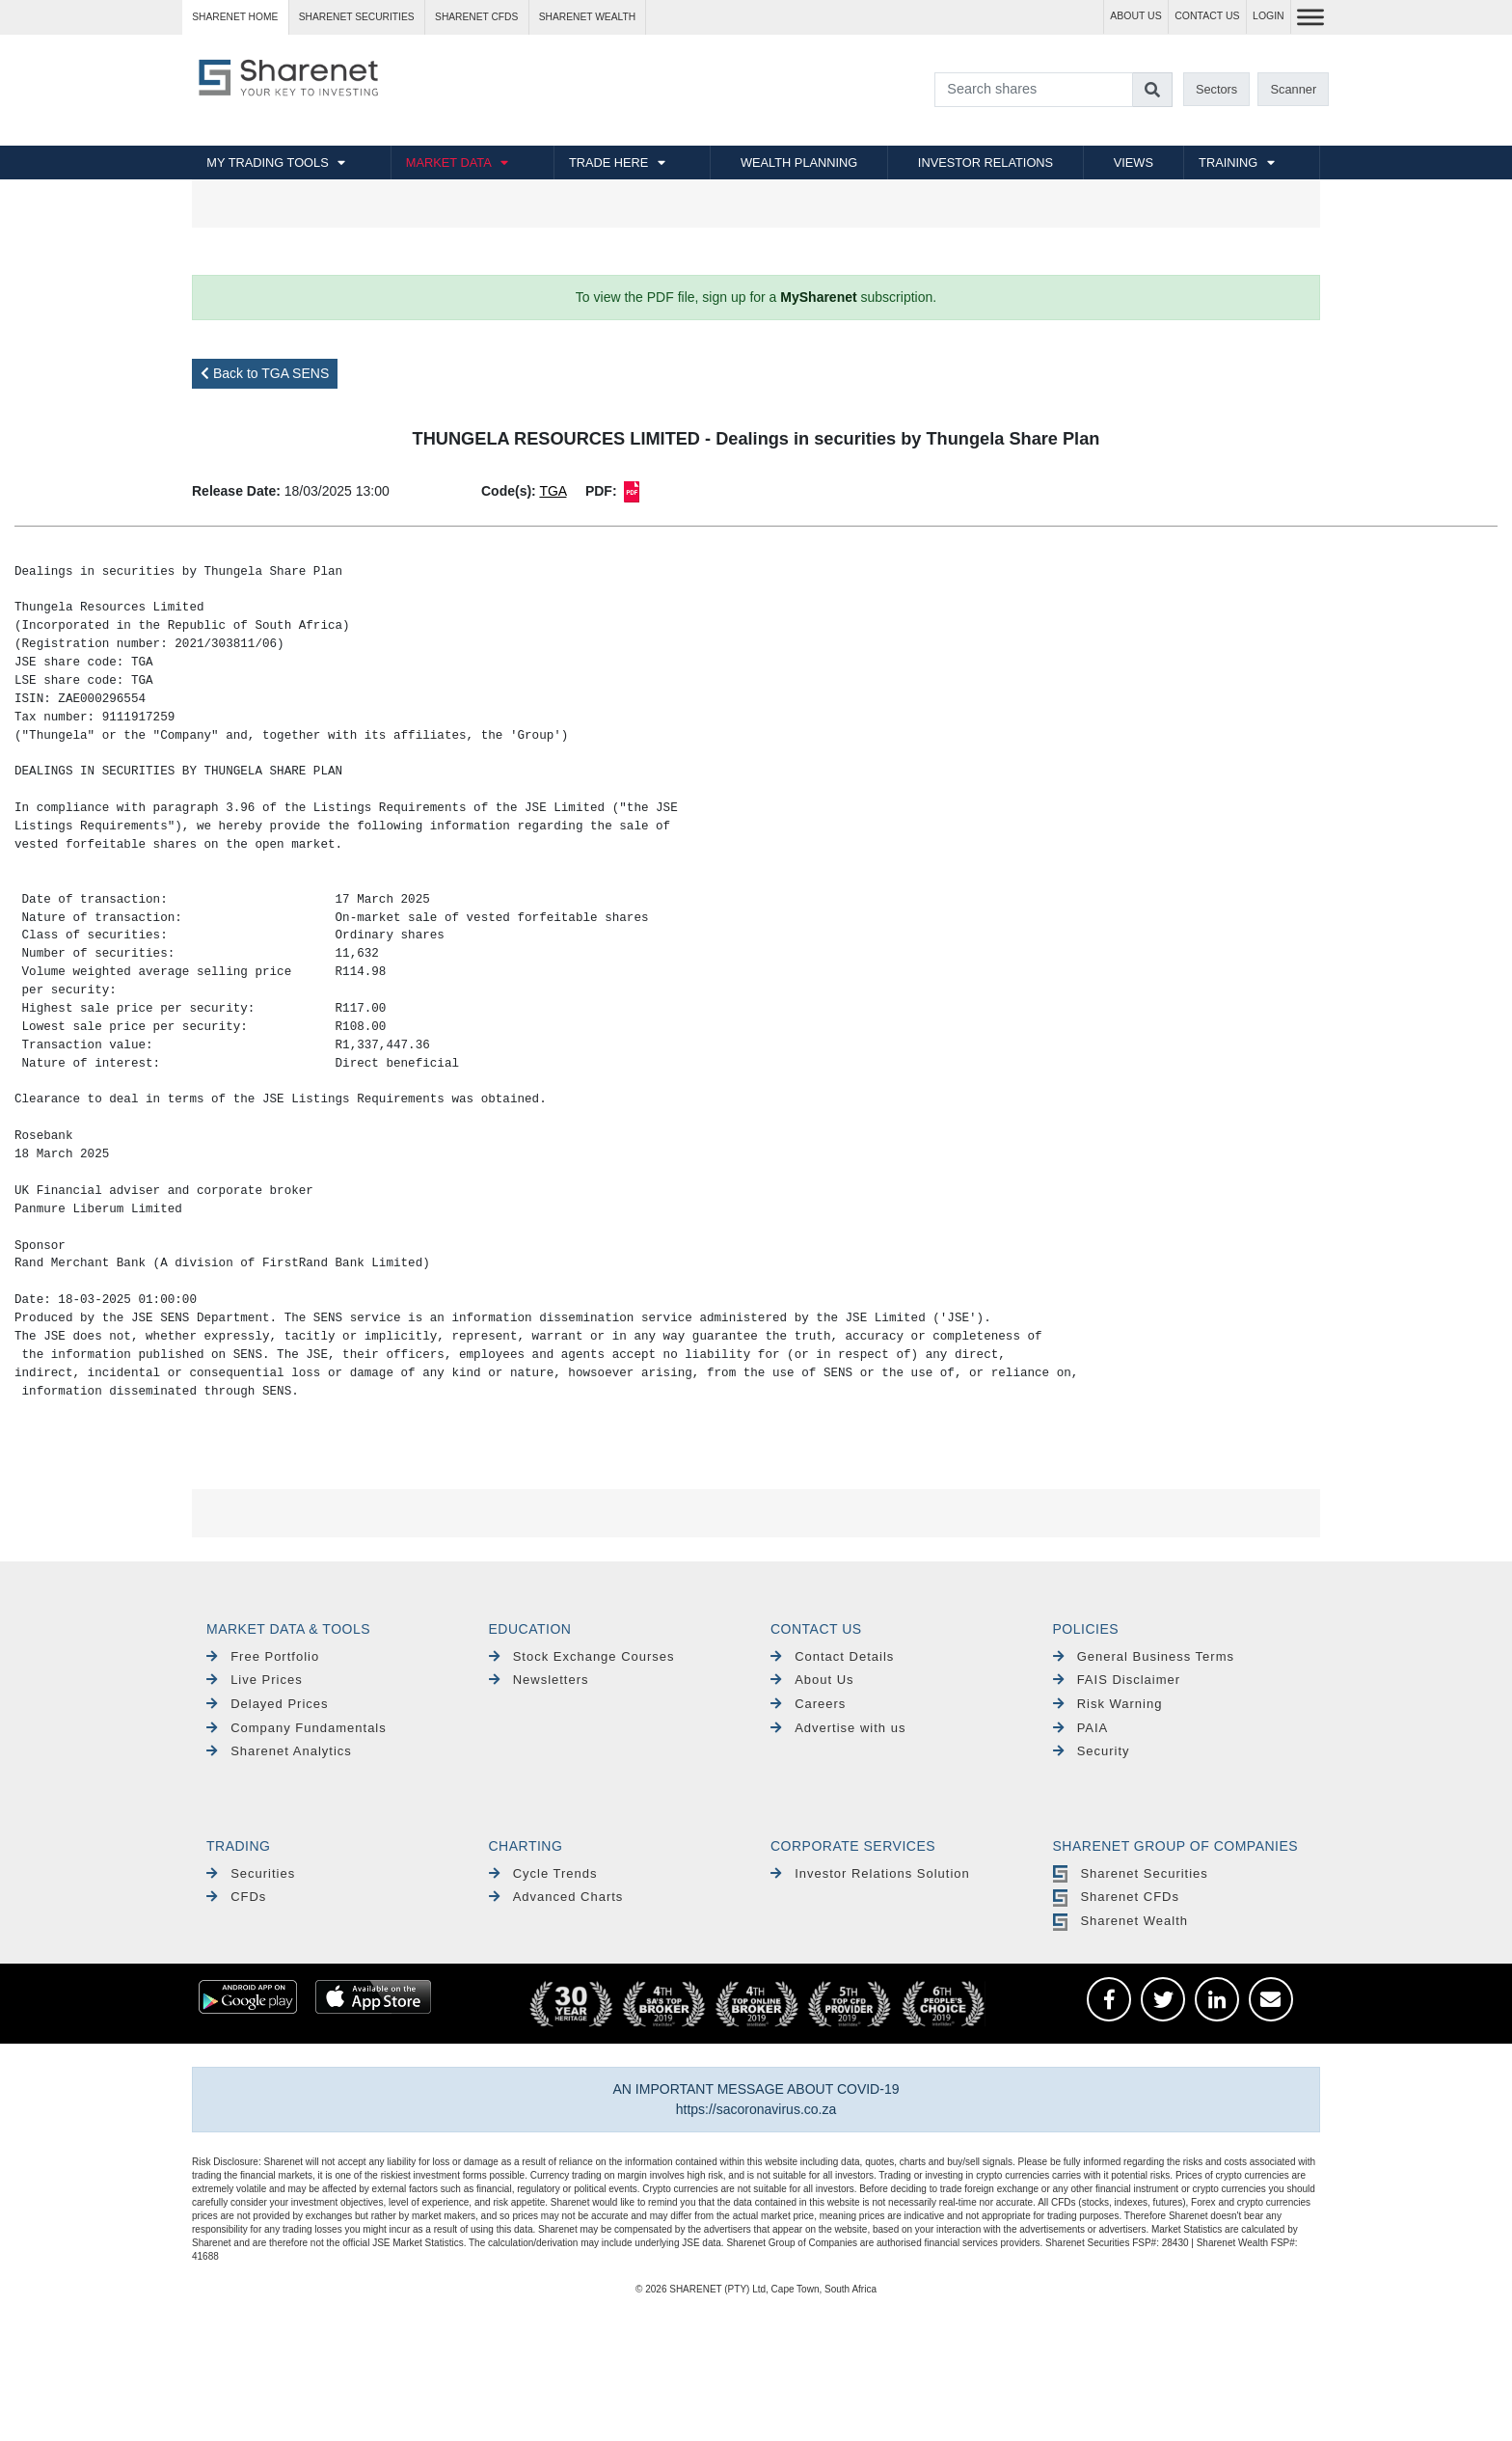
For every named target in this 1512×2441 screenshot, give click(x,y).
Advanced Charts (556, 1896)
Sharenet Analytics (279, 1751)
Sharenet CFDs (476, 17)
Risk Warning (1108, 1703)
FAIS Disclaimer (1117, 1679)
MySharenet (818, 297)
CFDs (236, 1896)
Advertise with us (837, 1728)
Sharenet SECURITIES (357, 17)
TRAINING (1228, 162)
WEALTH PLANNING (799, 162)
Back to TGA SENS (265, 373)
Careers (808, 1703)
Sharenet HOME (235, 17)
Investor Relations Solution (870, 1873)
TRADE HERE (608, 162)
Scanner (1294, 89)
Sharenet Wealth (1120, 1920)
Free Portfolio (262, 1656)
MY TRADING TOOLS (267, 162)
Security (1091, 1751)
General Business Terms (1144, 1656)
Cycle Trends (543, 1873)
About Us (812, 1679)
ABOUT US (1135, 16)
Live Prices (254, 1679)
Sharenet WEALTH (587, 17)
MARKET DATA (449, 162)
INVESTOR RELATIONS (985, 162)
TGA (552, 491)
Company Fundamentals (296, 1728)
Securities (250, 1873)
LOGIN (1268, 16)
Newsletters (539, 1679)
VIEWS (1133, 162)
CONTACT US (1206, 16)
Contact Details (832, 1656)
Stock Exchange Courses (582, 1656)
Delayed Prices (267, 1703)
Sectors (1216, 89)
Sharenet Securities (1130, 1873)
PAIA (1081, 1728)
